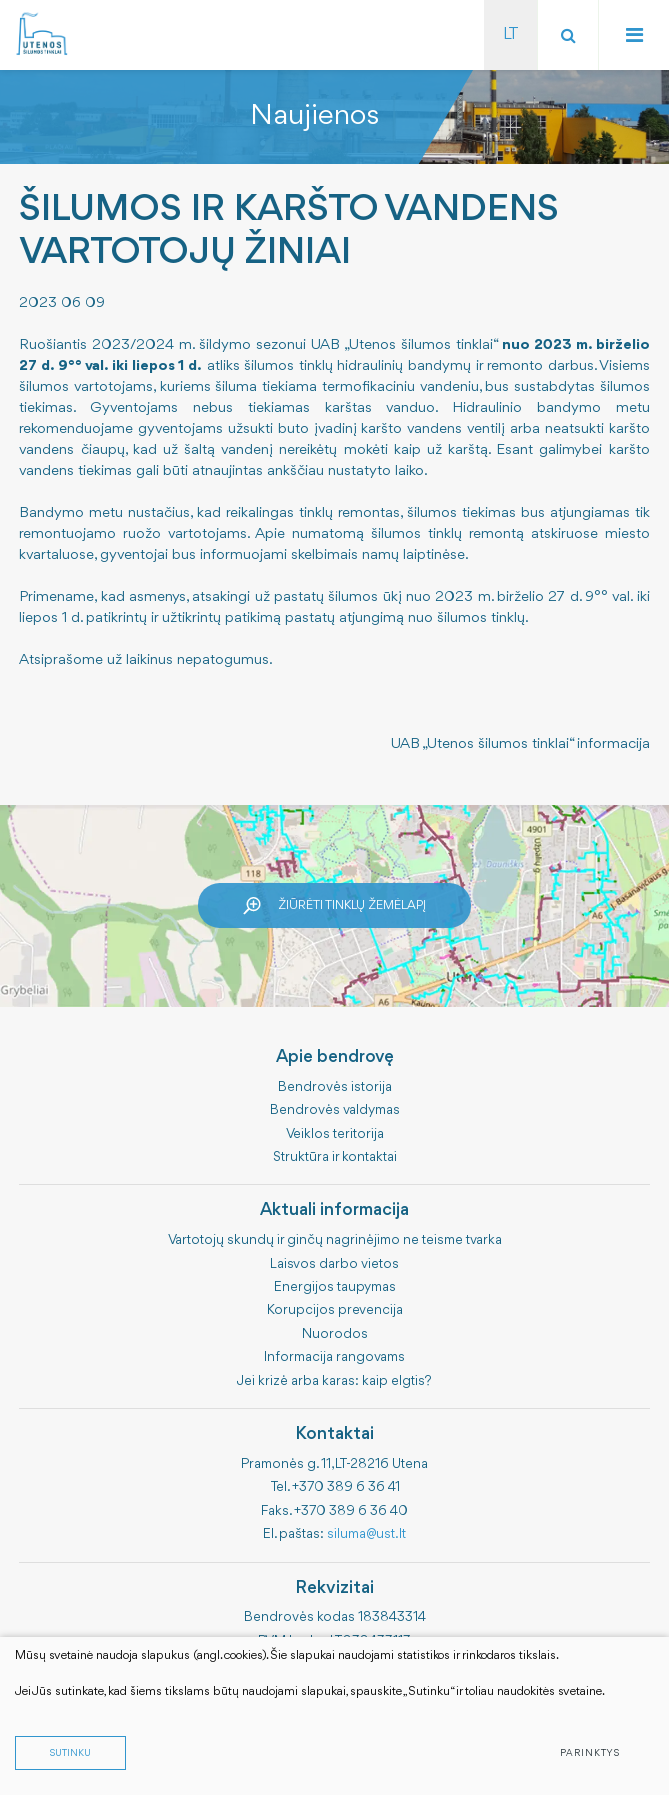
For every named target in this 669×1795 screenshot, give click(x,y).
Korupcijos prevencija (335, 1310)
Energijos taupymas (335, 1287)
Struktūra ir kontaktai (335, 1157)
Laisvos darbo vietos (334, 1264)
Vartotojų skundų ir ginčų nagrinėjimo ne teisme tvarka (335, 1240)
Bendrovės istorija (335, 1087)
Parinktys (590, 1753)
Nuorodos (335, 1334)
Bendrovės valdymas (335, 1110)
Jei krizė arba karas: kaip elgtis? (334, 1381)
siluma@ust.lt (366, 1534)
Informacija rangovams (334, 1357)
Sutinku (70, 1753)
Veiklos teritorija (335, 1134)
